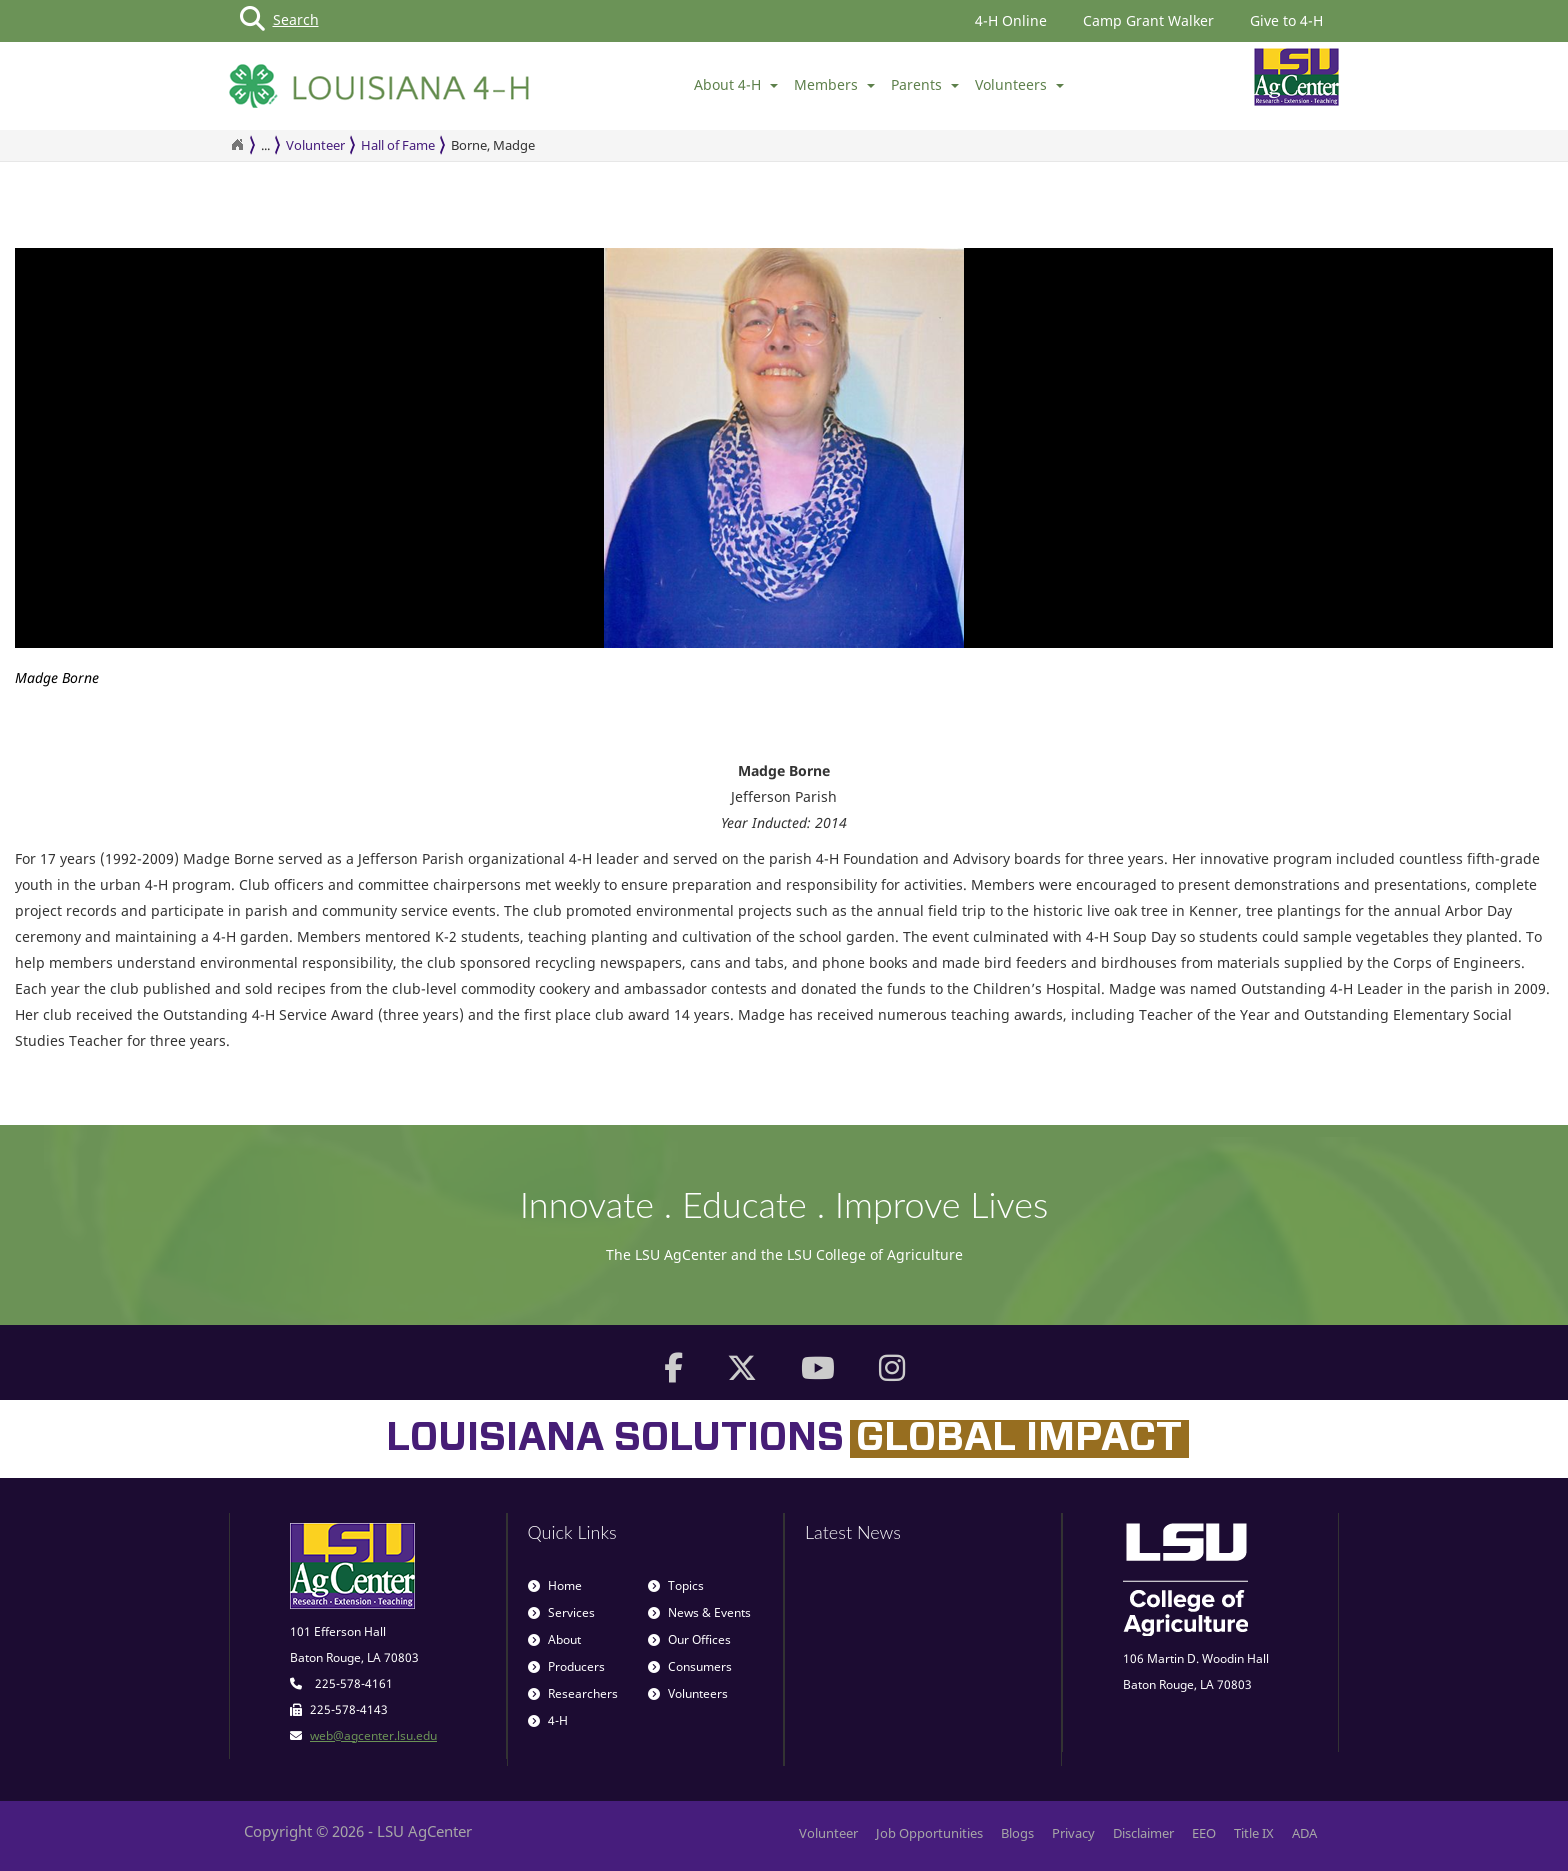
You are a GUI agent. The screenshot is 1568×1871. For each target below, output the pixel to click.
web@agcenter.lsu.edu (373, 1735)
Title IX (1254, 1833)
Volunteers (1019, 84)
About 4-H (736, 84)
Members (834, 84)
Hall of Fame (398, 145)
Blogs (1017, 1833)
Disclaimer (1143, 1833)
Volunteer (315, 145)
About (554, 1639)
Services (561, 1612)
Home (555, 1585)
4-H (548, 1720)
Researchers (573, 1693)
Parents (925, 84)
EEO (1204, 1833)
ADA (1304, 1833)
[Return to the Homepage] (237, 145)
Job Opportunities (929, 1833)
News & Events (699, 1612)
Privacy (1073, 1833)
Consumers (690, 1666)
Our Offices (689, 1639)
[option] (784, 473)
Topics (676, 1585)
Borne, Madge (493, 145)
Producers (566, 1666)
